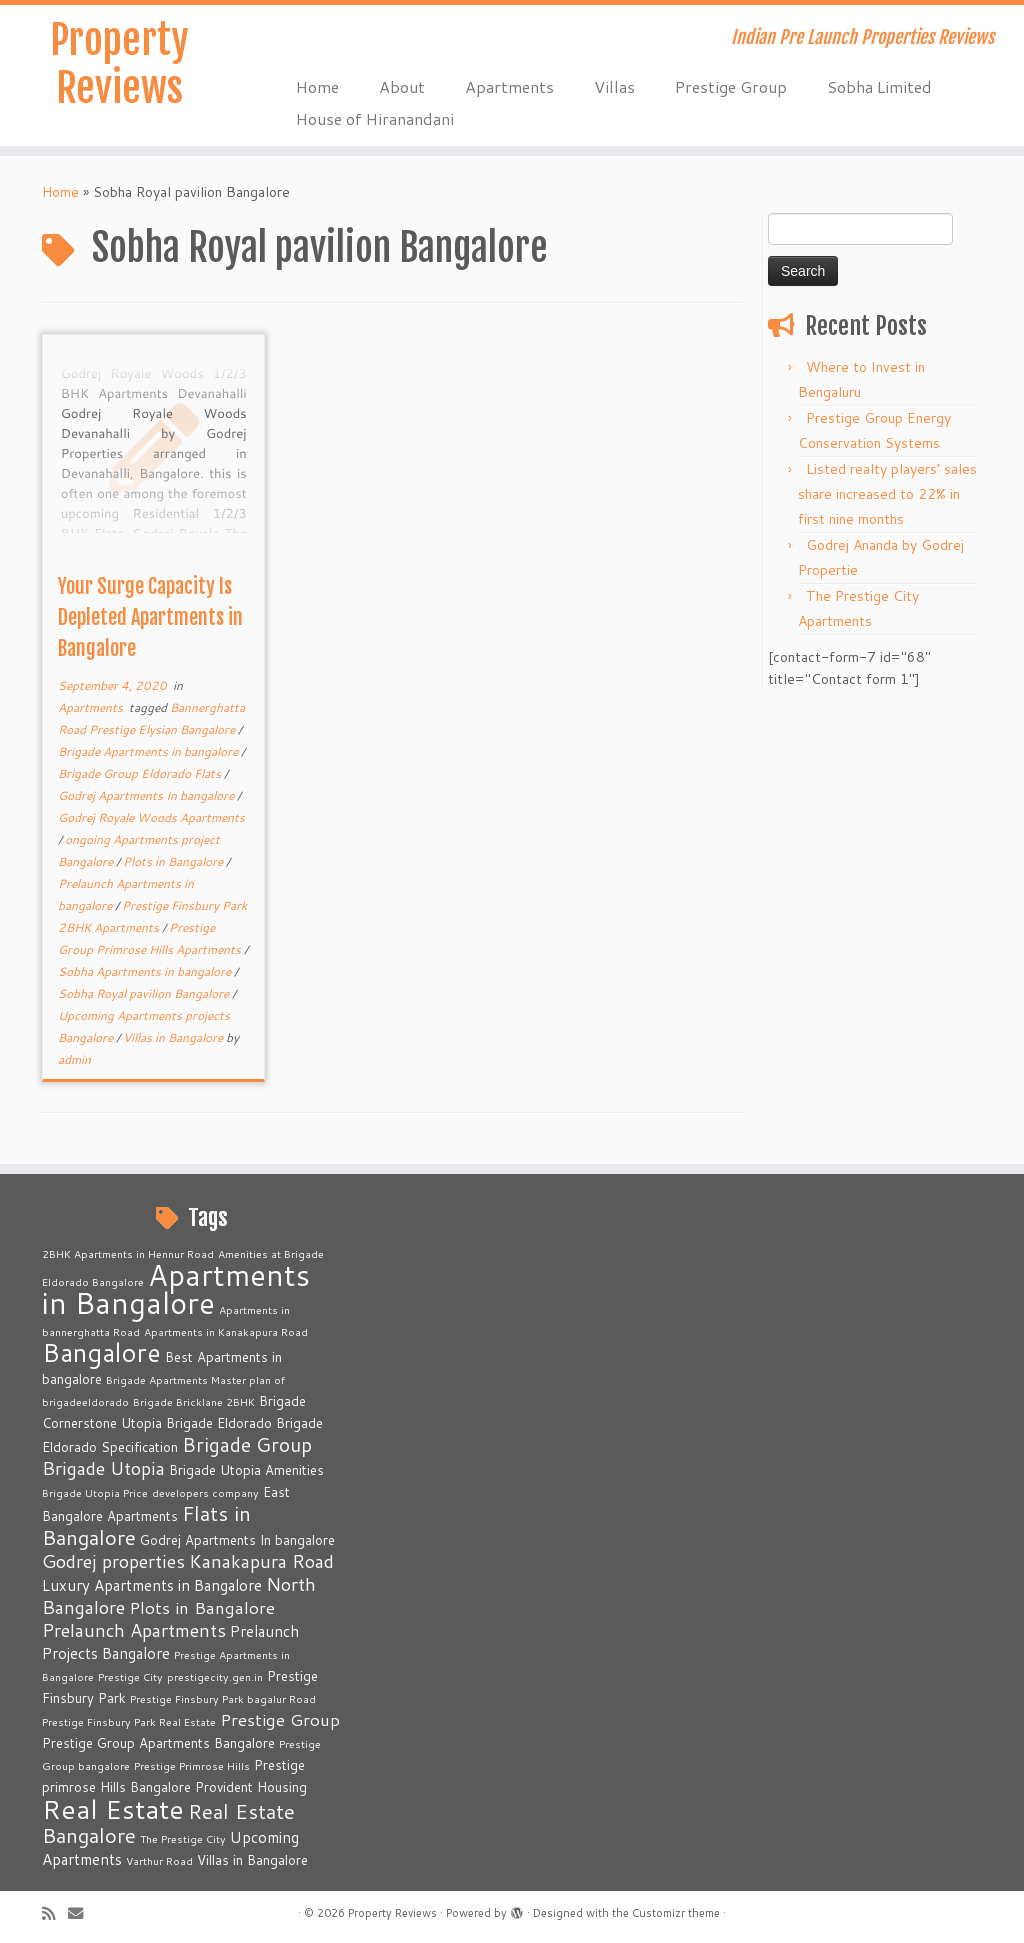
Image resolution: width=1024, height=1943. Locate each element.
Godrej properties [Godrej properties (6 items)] (113, 1561)
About (402, 86)
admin (74, 1059)
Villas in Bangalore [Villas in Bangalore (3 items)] (252, 1860)
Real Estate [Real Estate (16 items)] (113, 1808)
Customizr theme (676, 1913)
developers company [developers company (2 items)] (205, 1492)
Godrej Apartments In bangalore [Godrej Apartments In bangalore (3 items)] (237, 1540)
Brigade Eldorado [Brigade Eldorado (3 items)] (219, 1423)
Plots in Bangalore (174, 861)
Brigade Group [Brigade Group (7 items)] (247, 1444)
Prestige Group (731, 86)
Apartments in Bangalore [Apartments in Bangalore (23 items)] (176, 1288)
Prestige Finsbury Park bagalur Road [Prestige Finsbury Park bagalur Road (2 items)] (223, 1698)
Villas (614, 86)
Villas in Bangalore (174, 1037)
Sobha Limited (879, 86)
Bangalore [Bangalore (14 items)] (101, 1352)
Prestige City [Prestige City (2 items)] (130, 1676)
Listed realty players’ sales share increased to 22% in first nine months (887, 494)
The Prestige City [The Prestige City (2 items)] (183, 1838)
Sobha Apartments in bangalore (146, 971)
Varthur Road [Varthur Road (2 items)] (159, 1860)
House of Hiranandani (375, 118)
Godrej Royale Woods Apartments (151, 817)
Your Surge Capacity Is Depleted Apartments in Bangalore (150, 617)
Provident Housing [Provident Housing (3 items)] (251, 1787)
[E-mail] (82, 1913)
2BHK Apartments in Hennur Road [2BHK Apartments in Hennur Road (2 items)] (128, 1253)
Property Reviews (119, 64)
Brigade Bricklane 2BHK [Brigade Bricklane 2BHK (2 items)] (194, 1401)
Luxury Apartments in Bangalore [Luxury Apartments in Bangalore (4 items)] (152, 1585)
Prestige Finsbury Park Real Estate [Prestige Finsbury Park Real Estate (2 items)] (129, 1721)
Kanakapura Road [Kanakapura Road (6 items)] (261, 1561)
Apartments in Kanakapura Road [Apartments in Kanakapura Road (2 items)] (226, 1331)
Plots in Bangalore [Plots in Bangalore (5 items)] (202, 1607)
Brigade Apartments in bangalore (149, 751)
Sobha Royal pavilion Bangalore (145, 993)
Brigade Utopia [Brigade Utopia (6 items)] (103, 1468)
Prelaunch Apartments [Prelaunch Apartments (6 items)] (134, 1630)
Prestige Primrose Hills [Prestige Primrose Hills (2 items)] (192, 1765)
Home (317, 86)
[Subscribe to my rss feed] (55, 1913)
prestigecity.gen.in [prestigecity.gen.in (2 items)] (215, 1676)
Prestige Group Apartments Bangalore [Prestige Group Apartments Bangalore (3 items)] (158, 1743)
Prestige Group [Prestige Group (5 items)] (280, 1719)
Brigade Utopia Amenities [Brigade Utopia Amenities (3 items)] (246, 1470)
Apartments (509, 86)
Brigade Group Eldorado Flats (141, 773)
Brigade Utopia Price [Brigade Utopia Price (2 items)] (95, 1492)
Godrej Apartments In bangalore (147, 795)
